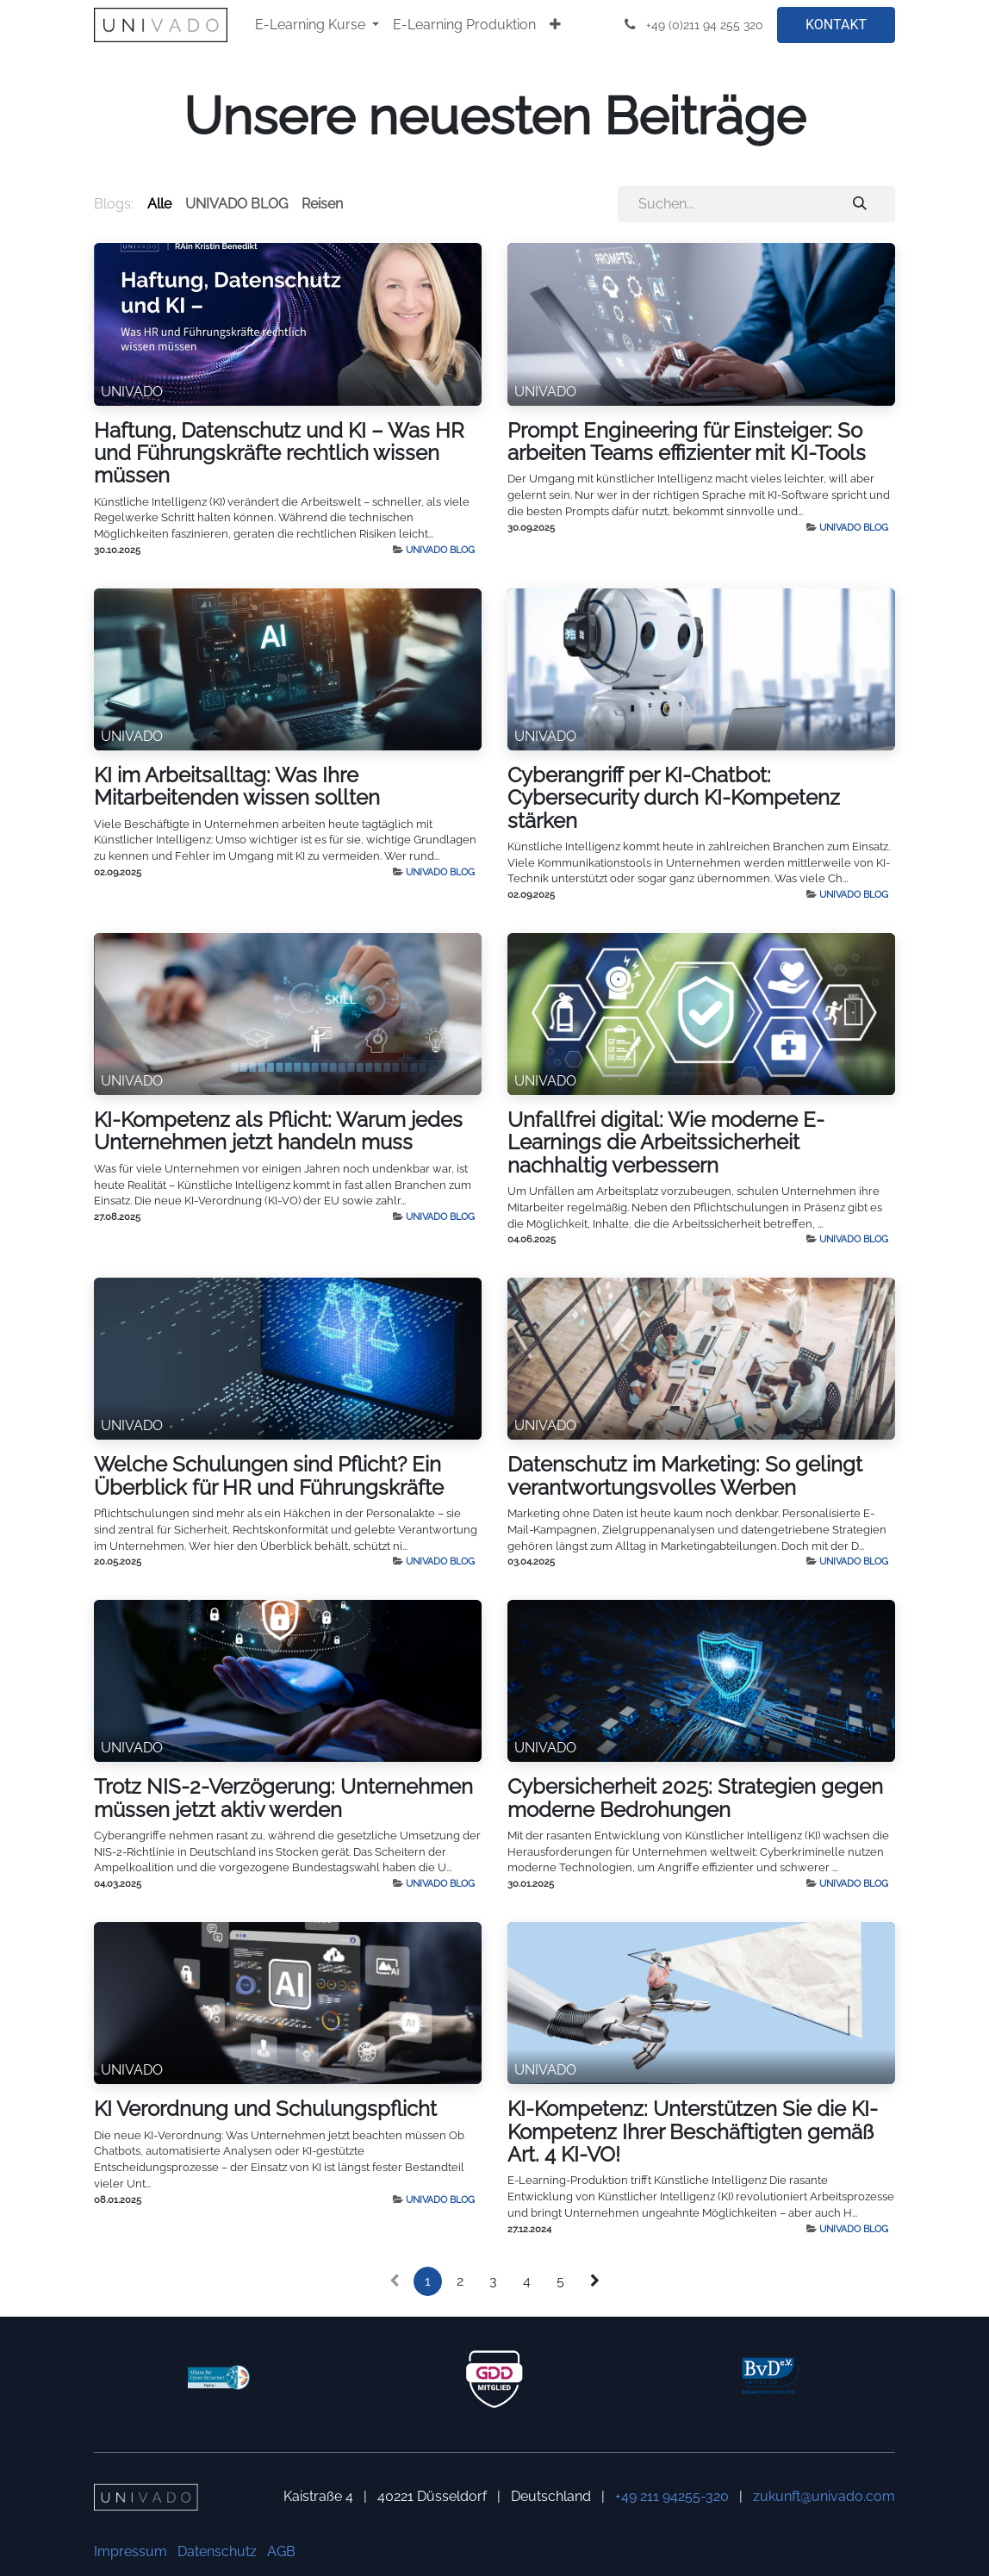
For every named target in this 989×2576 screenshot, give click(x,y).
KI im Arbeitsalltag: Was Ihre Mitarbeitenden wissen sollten (237, 786)
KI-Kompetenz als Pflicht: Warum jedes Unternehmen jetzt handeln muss (278, 1131)
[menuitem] (317, 25)
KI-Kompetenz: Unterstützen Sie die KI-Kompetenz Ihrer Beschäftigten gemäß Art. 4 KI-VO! (692, 2132)
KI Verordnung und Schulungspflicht (265, 2109)
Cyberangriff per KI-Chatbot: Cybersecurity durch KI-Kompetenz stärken (673, 798)
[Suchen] (859, 204)
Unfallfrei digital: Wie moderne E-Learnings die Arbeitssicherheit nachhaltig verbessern (665, 1143)
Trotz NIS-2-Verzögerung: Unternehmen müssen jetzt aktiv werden (283, 1798)
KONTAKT (836, 24)
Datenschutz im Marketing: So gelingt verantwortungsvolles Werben (684, 1475)
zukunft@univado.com (824, 2496)
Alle (159, 204)
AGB (281, 2551)
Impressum (130, 2551)
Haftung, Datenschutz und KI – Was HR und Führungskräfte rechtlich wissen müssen (279, 454)
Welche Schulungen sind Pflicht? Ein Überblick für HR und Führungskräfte (269, 1475)
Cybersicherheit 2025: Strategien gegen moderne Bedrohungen (695, 1798)
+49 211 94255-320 (672, 2496)
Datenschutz (217, 2551)
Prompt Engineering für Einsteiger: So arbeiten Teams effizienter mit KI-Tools (686, 442)
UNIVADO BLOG (440, 550)
